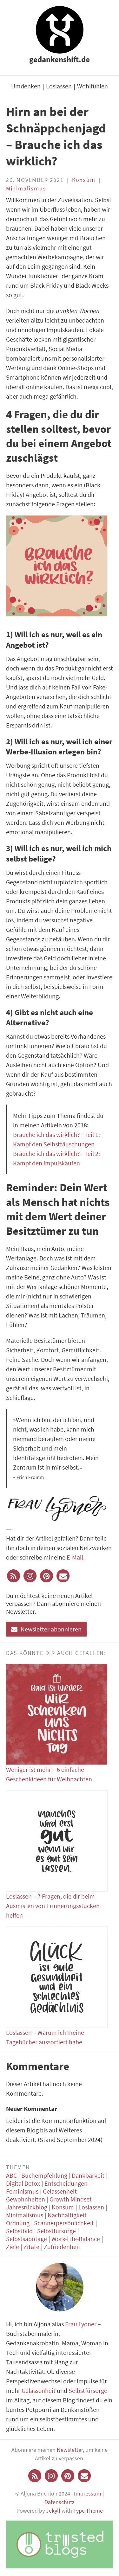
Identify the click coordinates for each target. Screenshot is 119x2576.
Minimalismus (26, 188)
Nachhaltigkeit (67, 2215)
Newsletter (70, 2449)
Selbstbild (19, 2231)
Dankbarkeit (88, 2175)
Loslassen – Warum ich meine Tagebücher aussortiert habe (57, 1986)
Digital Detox (23, 2183)
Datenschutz (59, 2502)
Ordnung (18, 2223)
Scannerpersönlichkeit (64, 2223)
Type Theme (88, 2510)
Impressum (87, 2493)
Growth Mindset (71, 2199)
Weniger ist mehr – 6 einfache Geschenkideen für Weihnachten (57, 1723)
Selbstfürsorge (56, 2231)
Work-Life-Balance (75, 2239)
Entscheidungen (66, 2183)
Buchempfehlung (44, 2175)
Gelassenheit (60, 2191)
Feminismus (22, 2191)
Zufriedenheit (62, 2247)
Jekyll (53, 2510)
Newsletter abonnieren (46, 1629)
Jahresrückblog (26, 2207)
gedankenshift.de (59, 59)
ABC (11, 2175)
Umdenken (26, 86)
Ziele (12, 2247)
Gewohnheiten (25, 2199)
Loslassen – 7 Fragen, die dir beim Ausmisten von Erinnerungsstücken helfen (57, 1854)
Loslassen (59, 86)
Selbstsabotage (26, 2239)
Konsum (84, 179)
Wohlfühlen (92, 86)
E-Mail (75, 1557)
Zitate (31, 2247)
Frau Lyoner (80, 2324)
